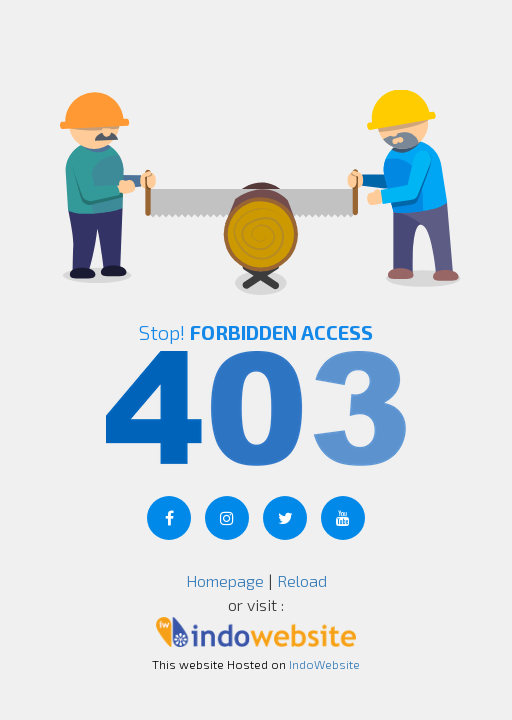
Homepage (225, 580)
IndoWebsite (324, 664)
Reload (302, 580)
